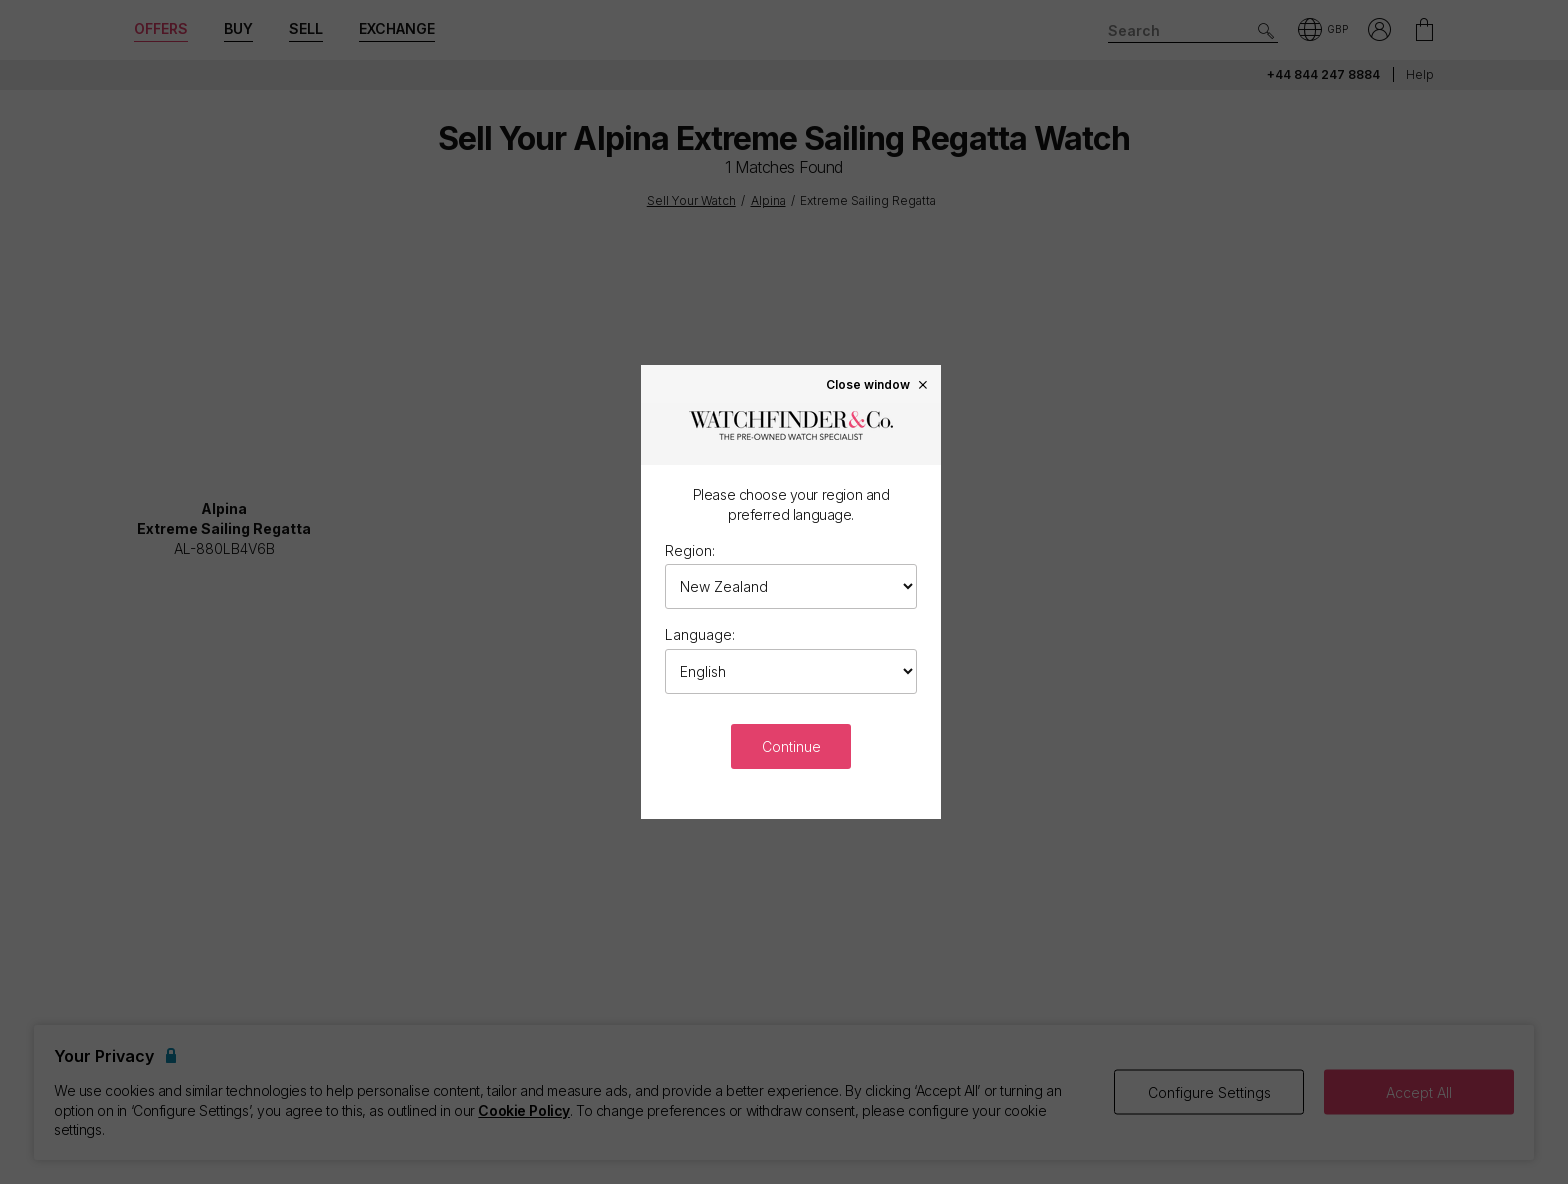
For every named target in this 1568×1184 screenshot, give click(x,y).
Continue (791, 746)
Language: (700, 634)
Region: (690, 550)
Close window (878, 384)
